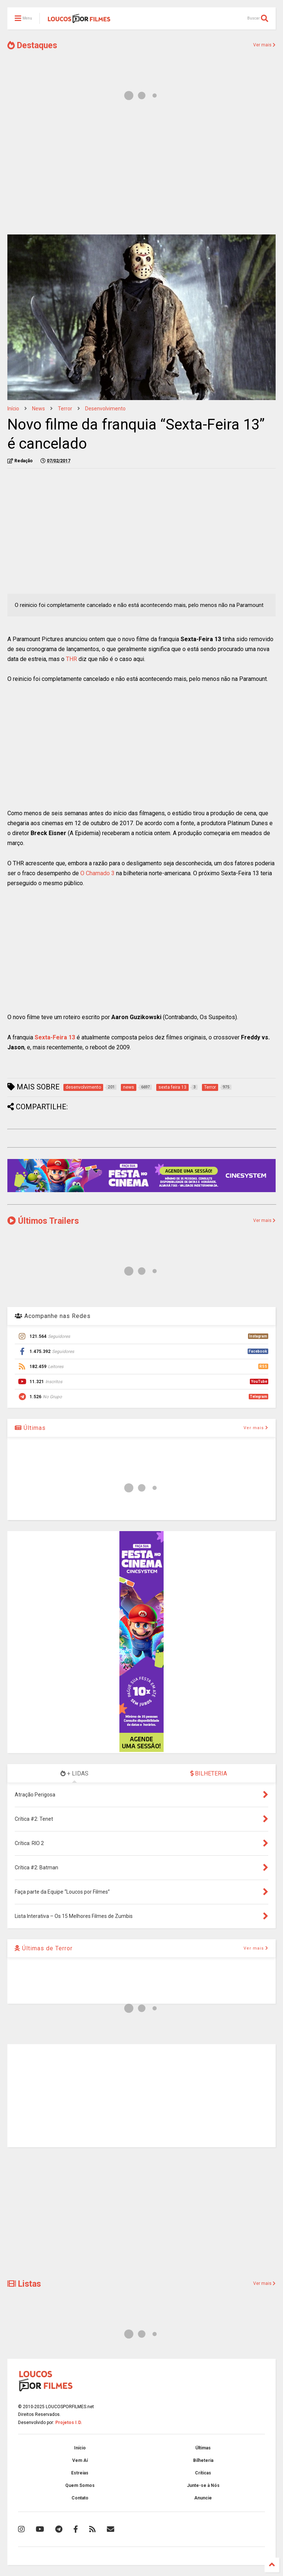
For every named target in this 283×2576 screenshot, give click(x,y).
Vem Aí (80, 2460)
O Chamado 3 (97, 873)
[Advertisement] (141, 171)
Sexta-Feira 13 (55, 1037)
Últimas (30, 1427)
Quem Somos (80, 2485)
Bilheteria (203, 2460)
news (38, 408)
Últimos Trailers (43, 1221)
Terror (65, 408)
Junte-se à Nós (203, 2485)
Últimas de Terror (44, 1948)
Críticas (203, 2473)
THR (71, 659)
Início (13, 408)
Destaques (32, 45)
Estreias (79, 2473)
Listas (24, 2284)
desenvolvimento (105, 408)
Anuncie (203, 2498)
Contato (79, 2498)
